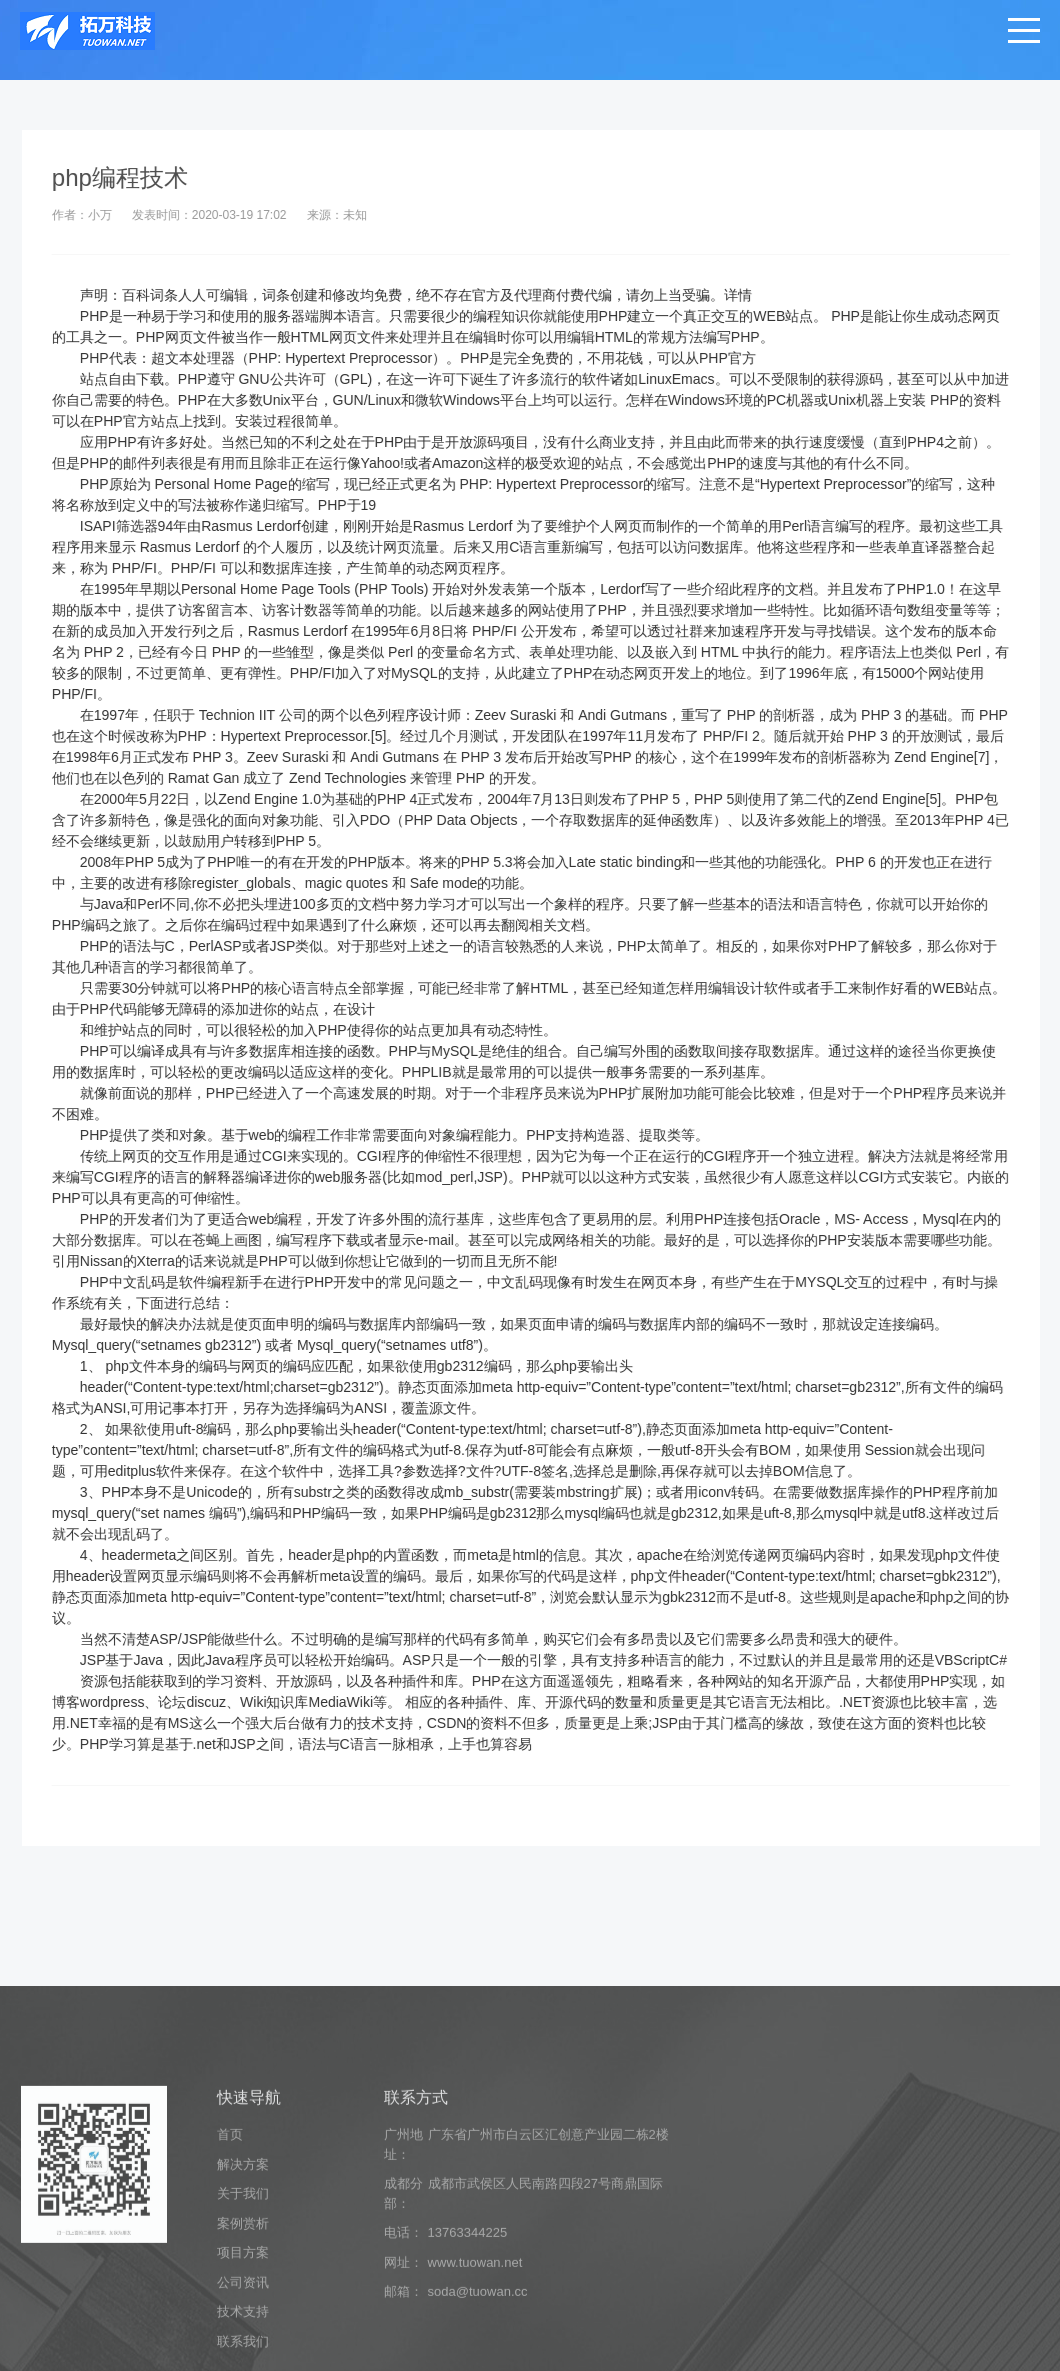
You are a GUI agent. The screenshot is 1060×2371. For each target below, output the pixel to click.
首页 (230, 2275)
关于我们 (243, 2334)
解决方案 (243, 2304)
